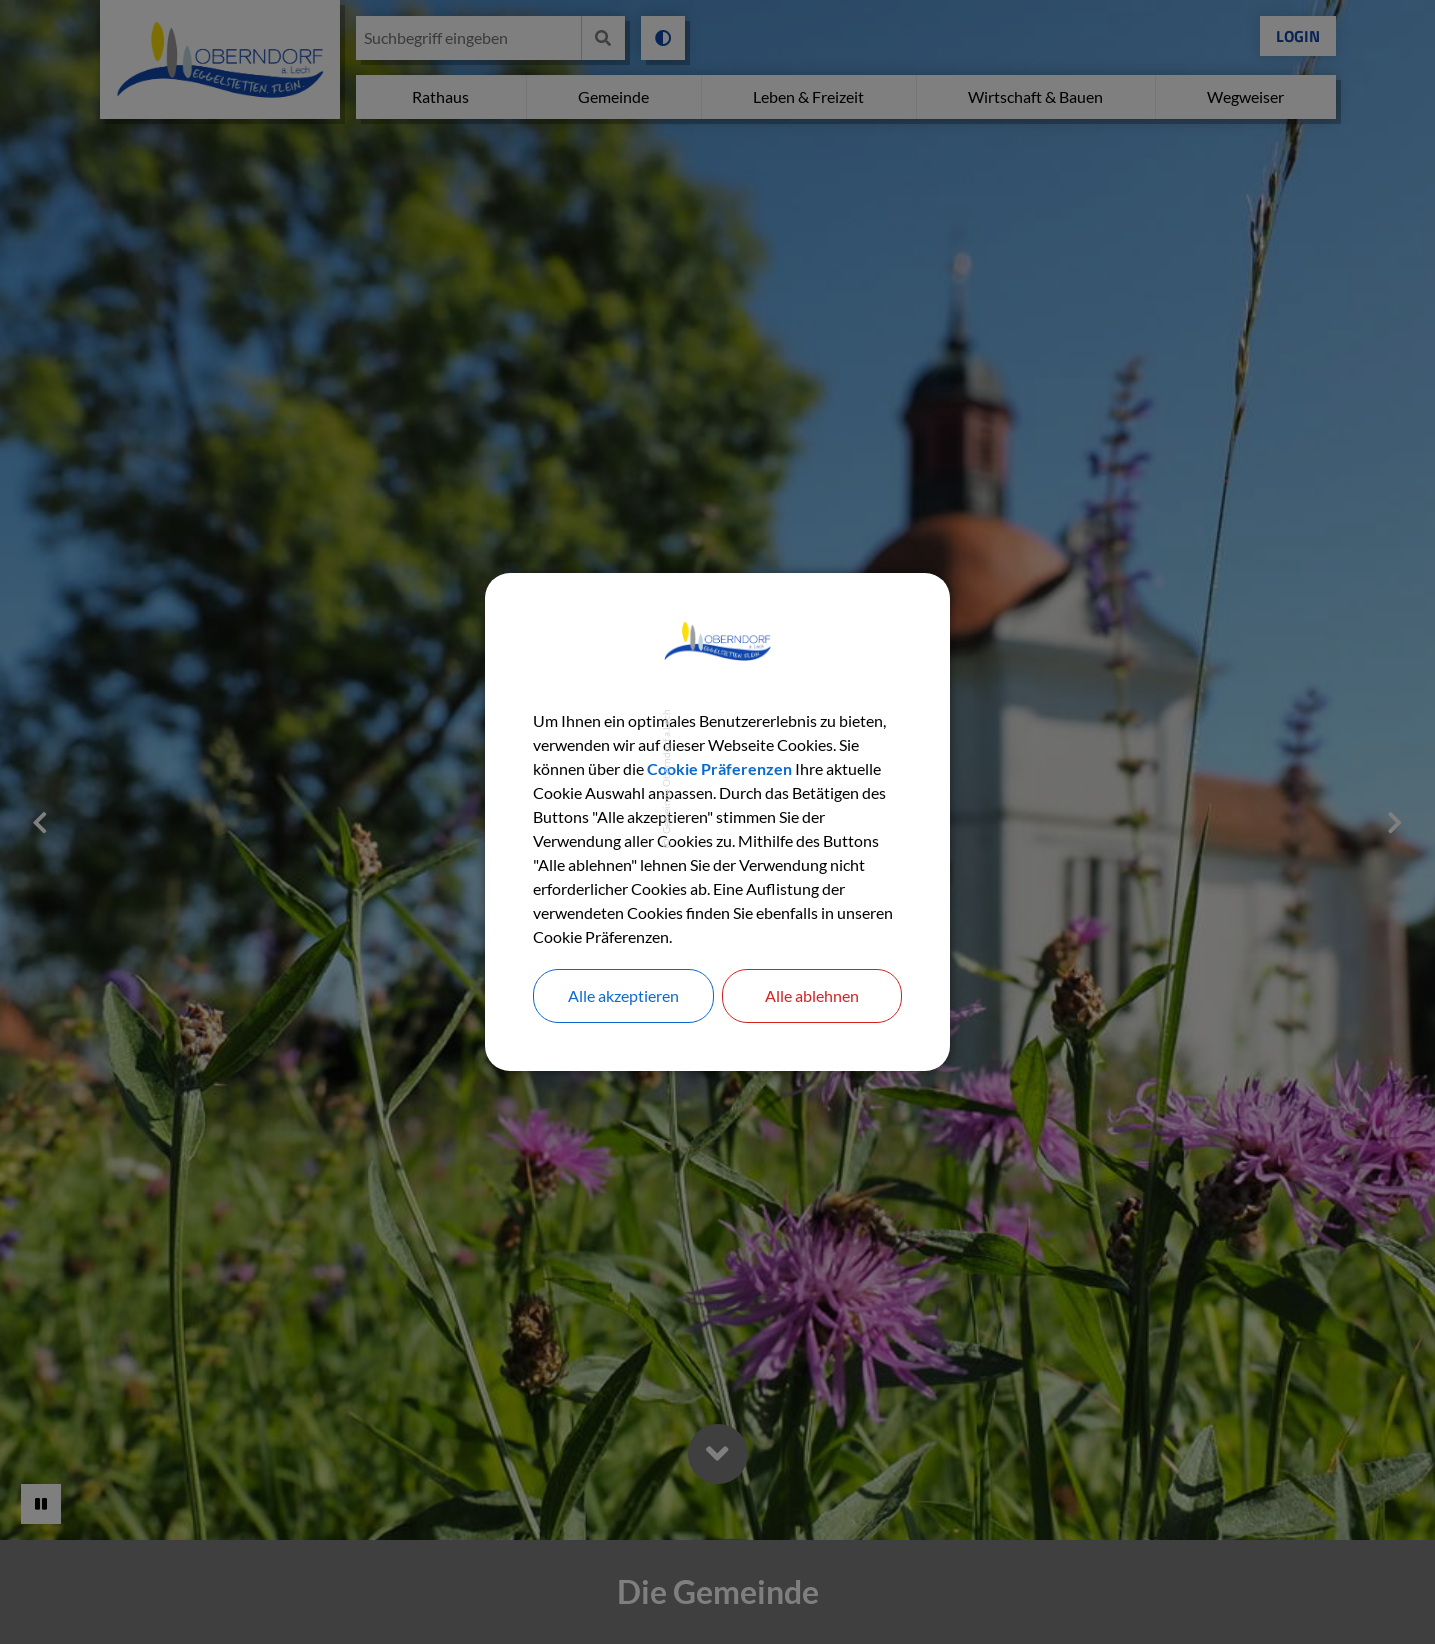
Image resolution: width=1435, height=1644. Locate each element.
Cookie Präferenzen (719, 768)
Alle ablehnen (812, 995)
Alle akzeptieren (623, 995)
